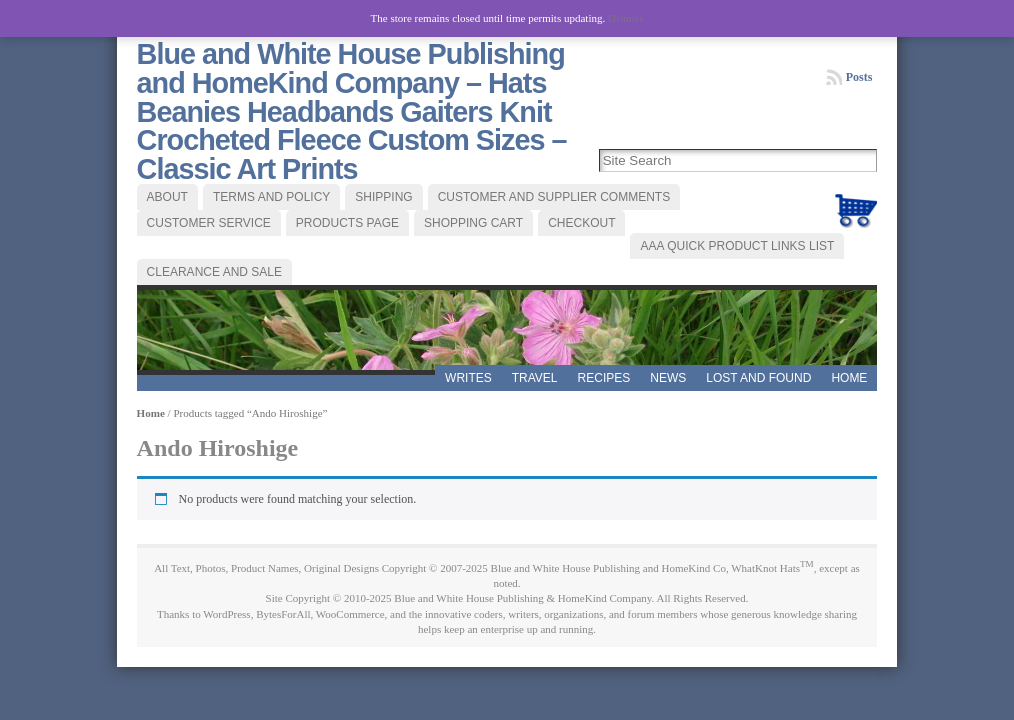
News (668, 378)
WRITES (468, 378)
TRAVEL (535, 378)
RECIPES (604, 378)
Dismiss (625, 18)
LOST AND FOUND (758, 378)
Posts (859, 77)
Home (849, 378)
